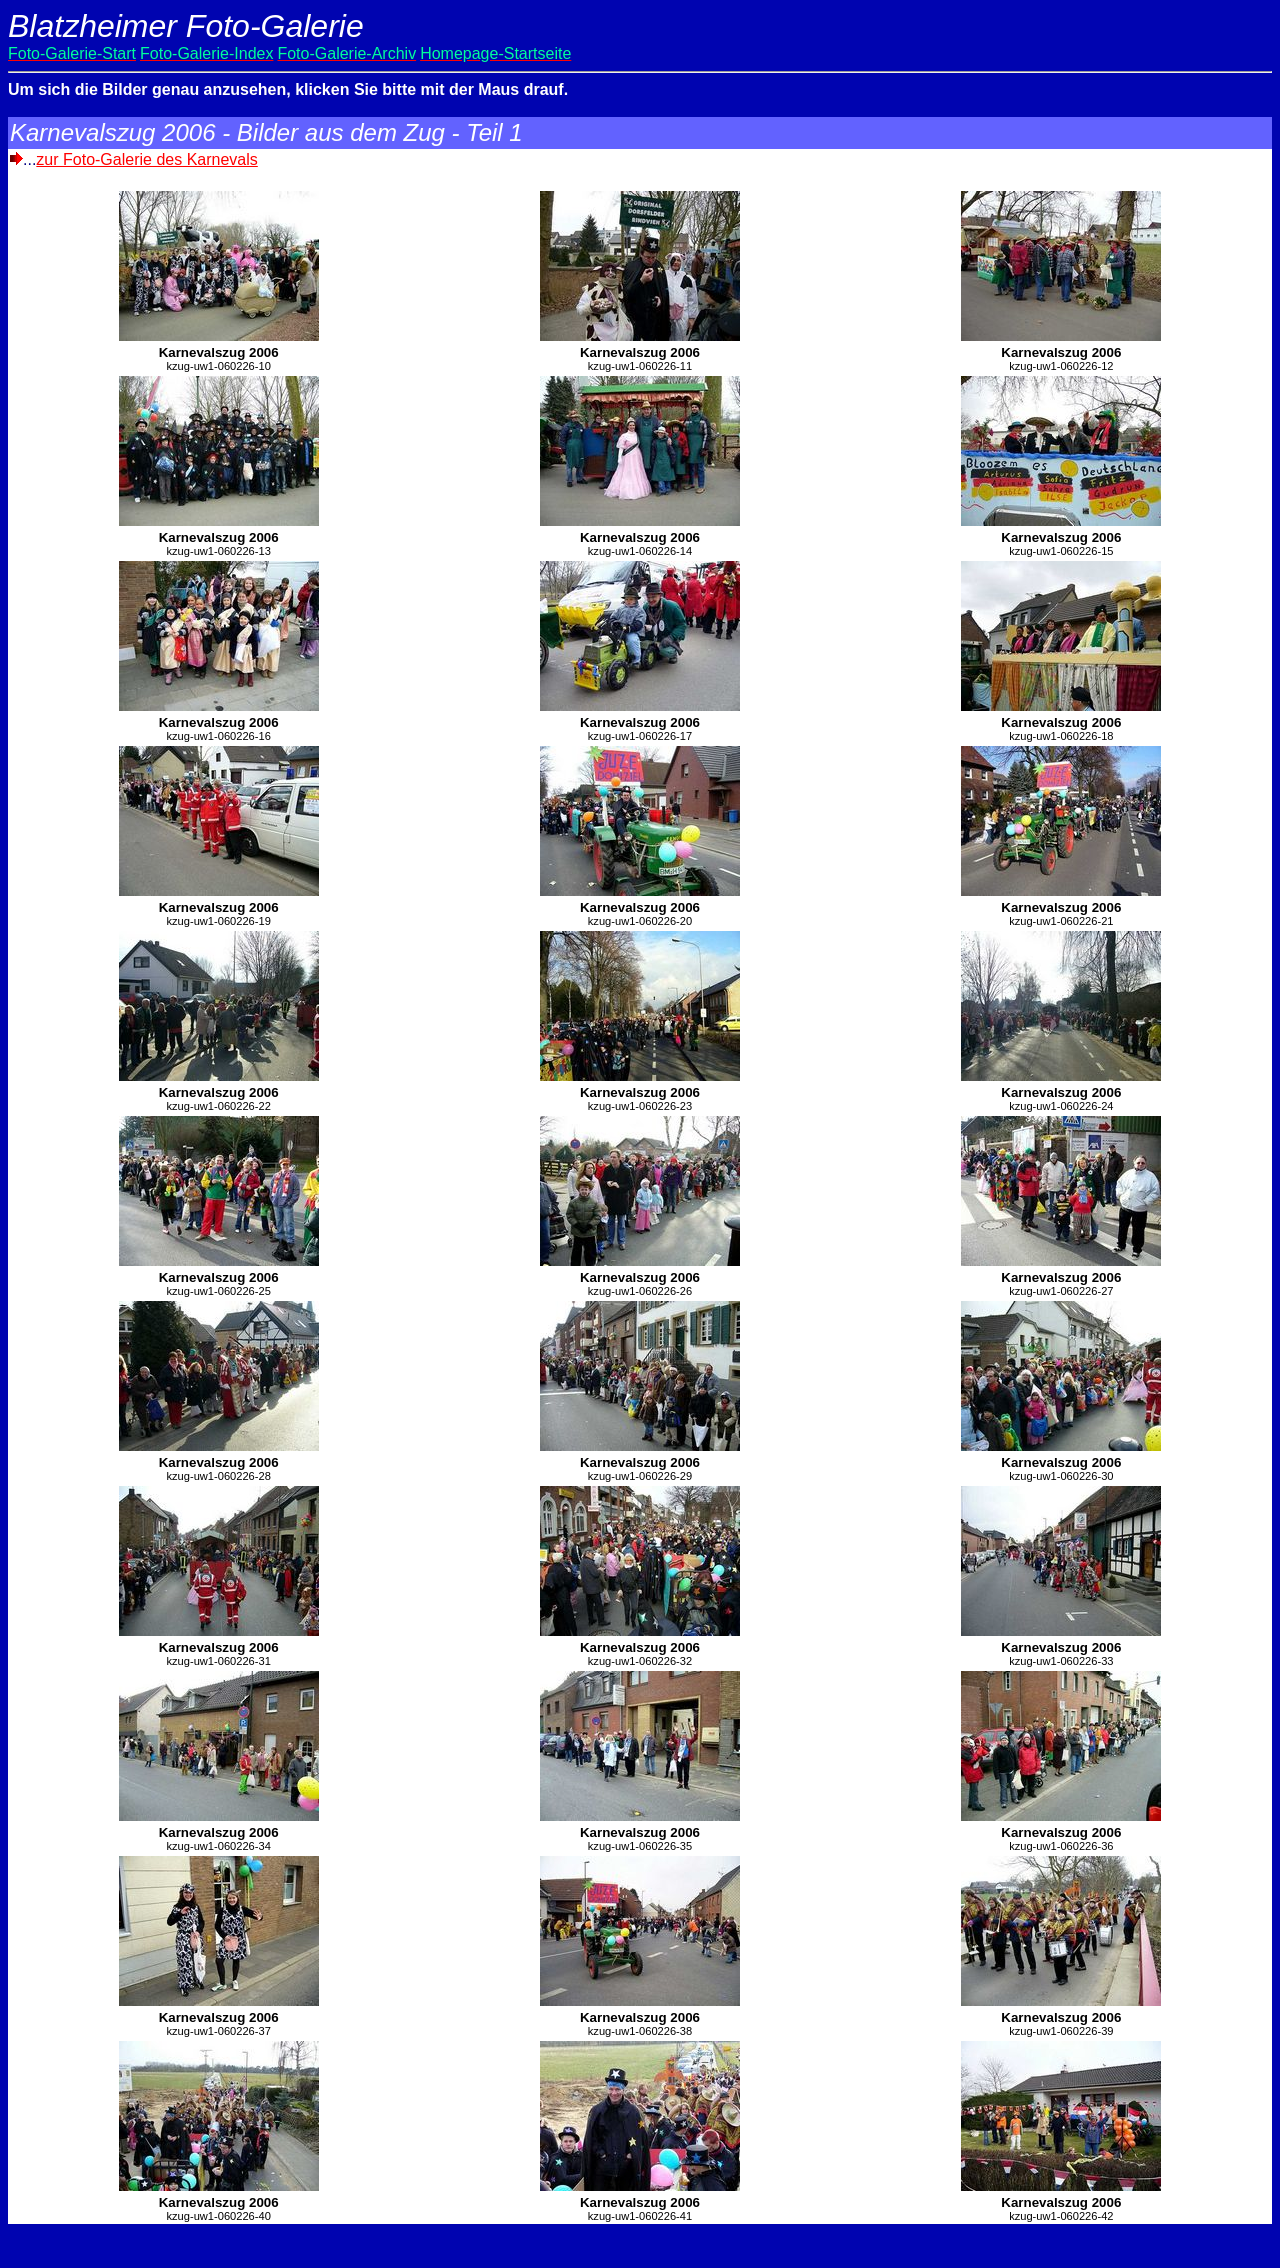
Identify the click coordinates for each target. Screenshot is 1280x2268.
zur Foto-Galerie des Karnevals (146, 159)
